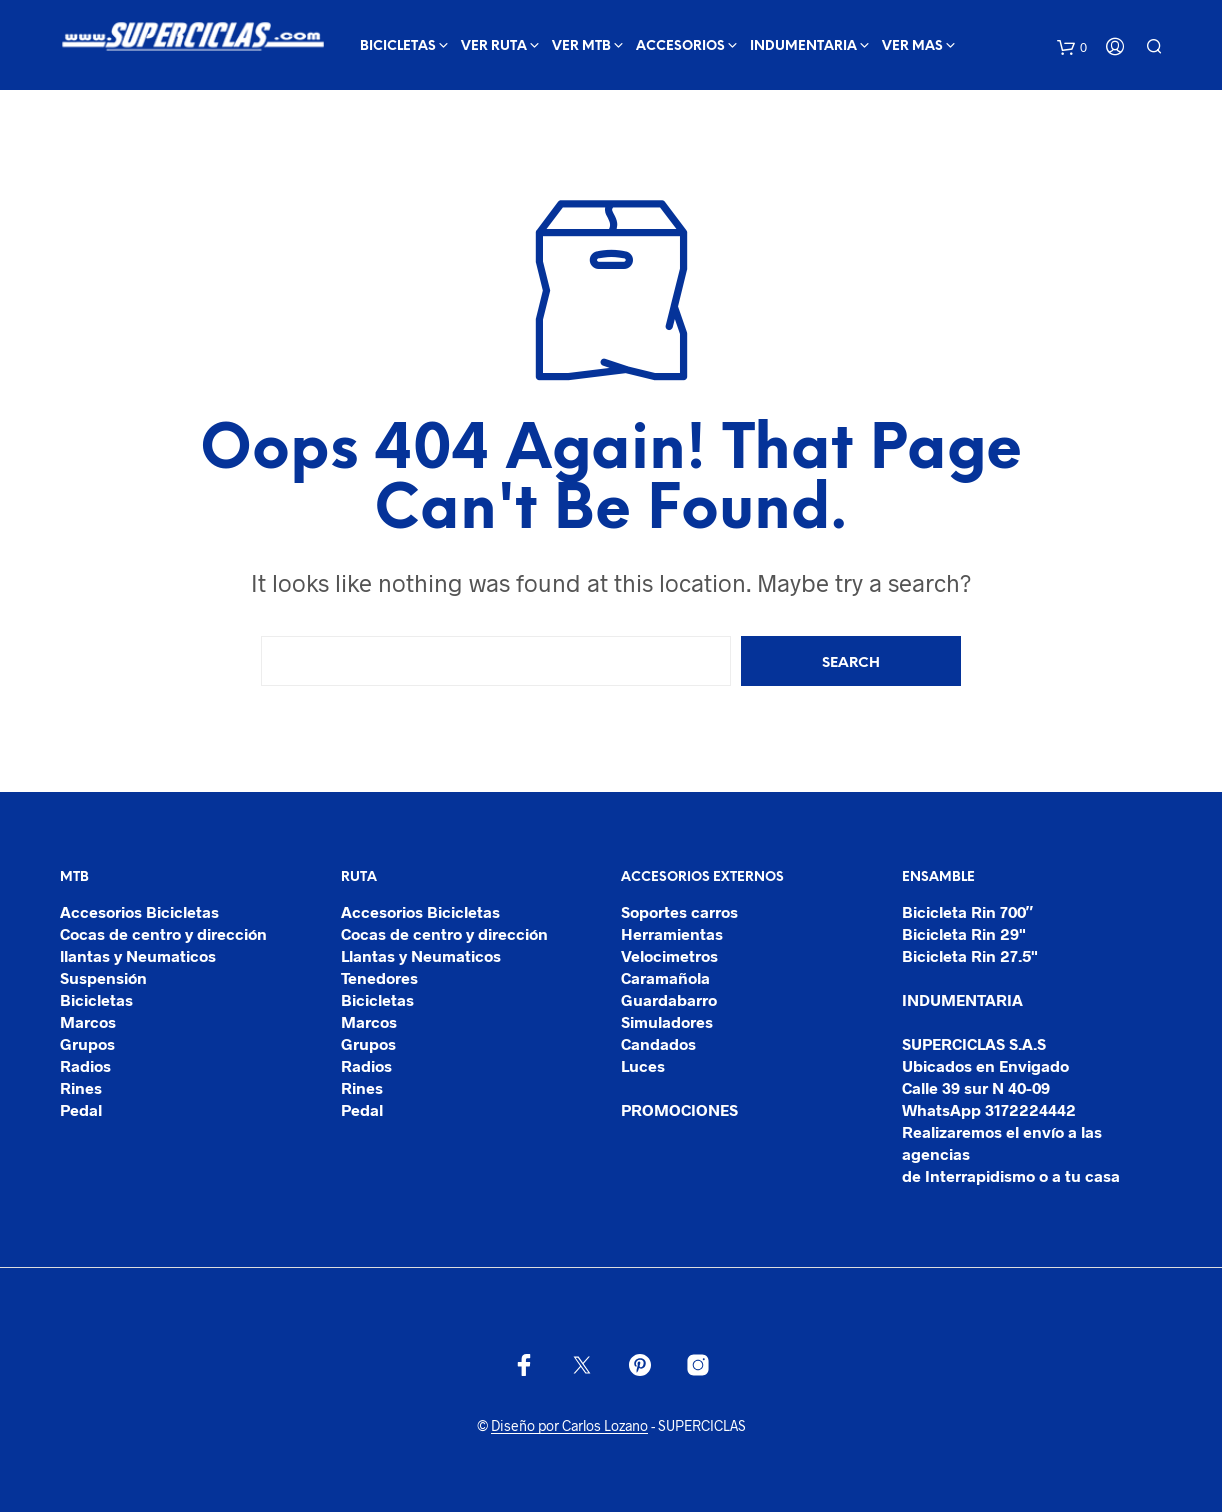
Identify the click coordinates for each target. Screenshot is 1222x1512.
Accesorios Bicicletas (139, 911)
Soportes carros (679, 911)
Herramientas (672, 933)
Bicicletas (96, 999)
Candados (658, 1043)
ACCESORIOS (680, 46)
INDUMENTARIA (803, 46)
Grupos (87, 1043)
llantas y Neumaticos (138, 955)
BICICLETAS (398, 46)
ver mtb (581, 46)
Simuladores (667, 1021)
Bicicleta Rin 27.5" (970, 955)
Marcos (88, 1021)
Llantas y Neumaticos (421, 955)
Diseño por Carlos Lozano (569, 1426)
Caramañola (665, 977)
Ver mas (912, 46)
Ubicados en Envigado (985, 1065)
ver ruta (494, 46)
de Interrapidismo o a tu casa (1011, 1175)
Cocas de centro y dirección (163, 933)
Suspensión (103, 977)
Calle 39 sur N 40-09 (976, 1087)
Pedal (81, 1109)
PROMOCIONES (679, 1109)
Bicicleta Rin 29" (964, 933)
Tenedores (379, 977)
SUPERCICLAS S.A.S (974, 1043)
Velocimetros (669, 955)
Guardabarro (669, 999)
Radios (85, 1065)
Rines (81, 1087)
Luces (643, 1065)
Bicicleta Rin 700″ (968, 911)
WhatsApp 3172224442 (989, 1109)
